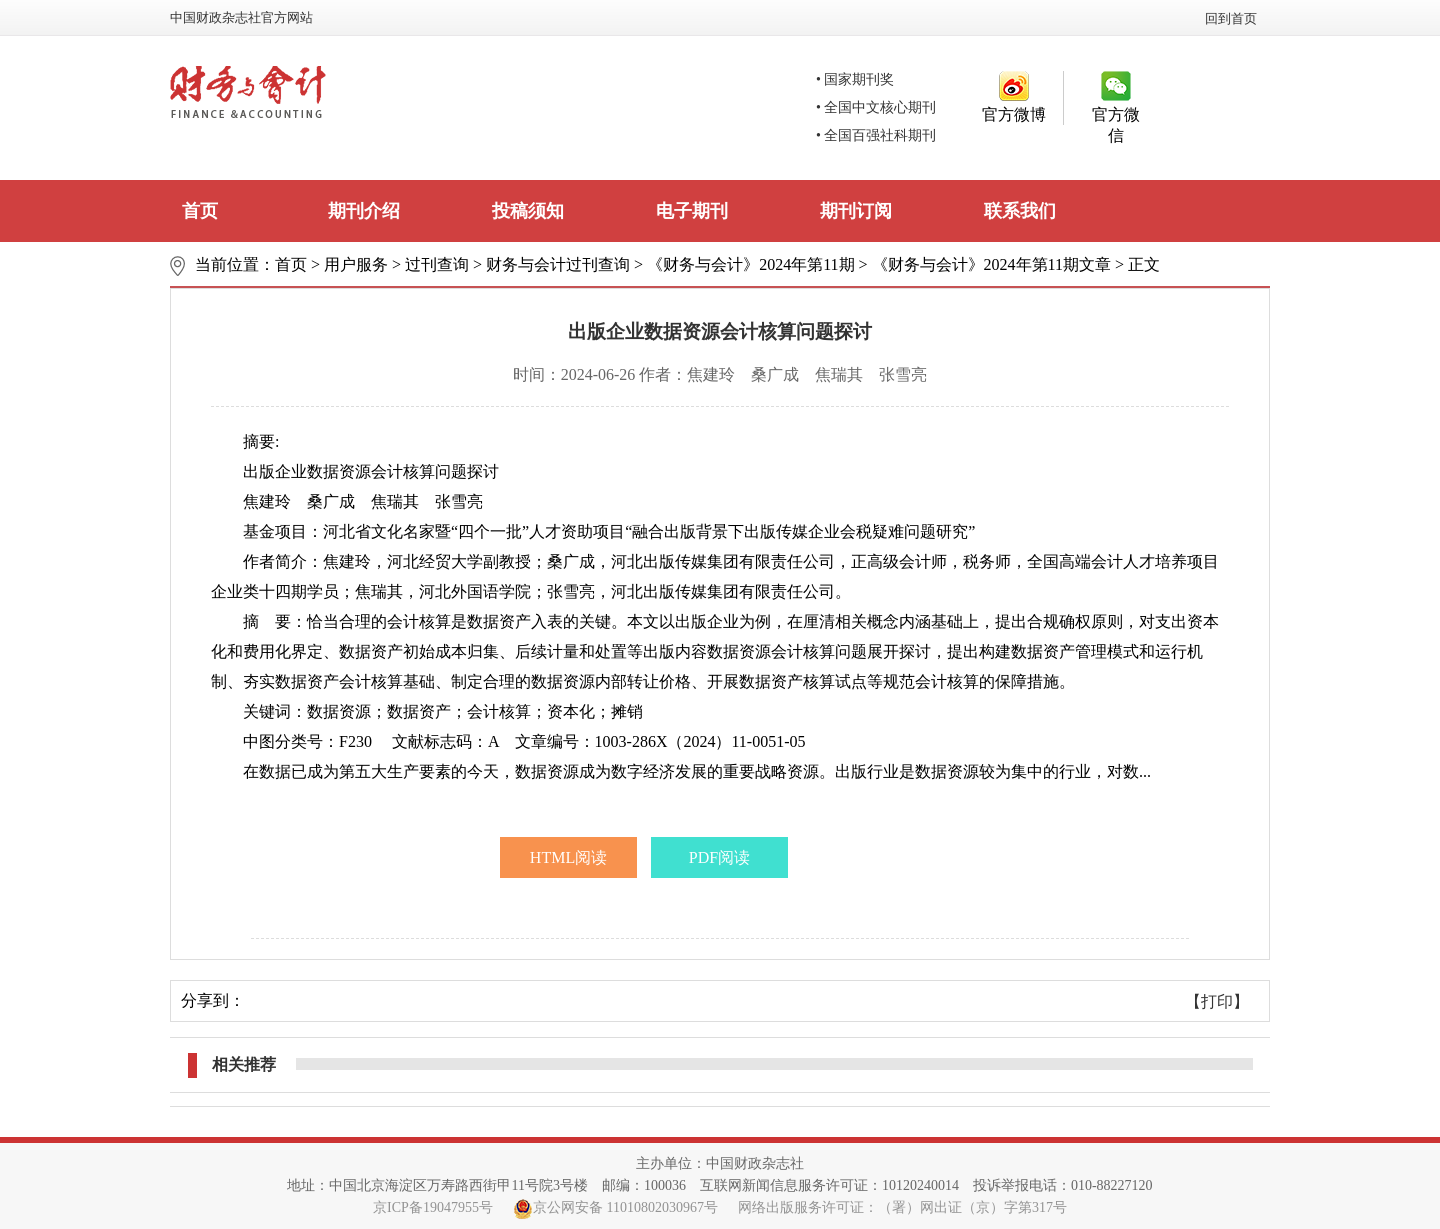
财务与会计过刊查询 (558, 264)
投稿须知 (528, 211)
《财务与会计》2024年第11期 (750, 264)
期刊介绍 (364, 211)
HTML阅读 (568, 857)
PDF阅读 (719, 857)
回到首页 (1231, 18)
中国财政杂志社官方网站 (241, 17)
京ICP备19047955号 (433, 1207)
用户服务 (356, 264)
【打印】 (1217, 1001)
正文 (1144, 264)
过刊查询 (437, 264)
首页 (200, 211)
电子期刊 (692, 211)
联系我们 (1020, 211)
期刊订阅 (856, 211)
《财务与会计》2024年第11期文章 (991, 264)
